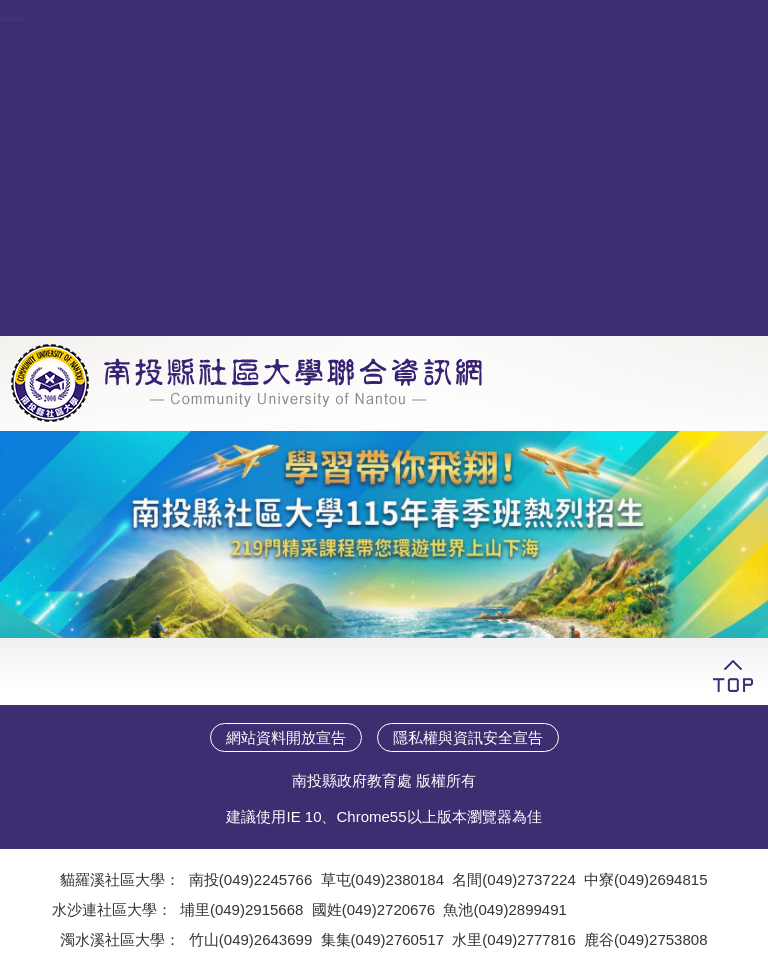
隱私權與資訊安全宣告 (468, 737)
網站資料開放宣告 (286, 737)
